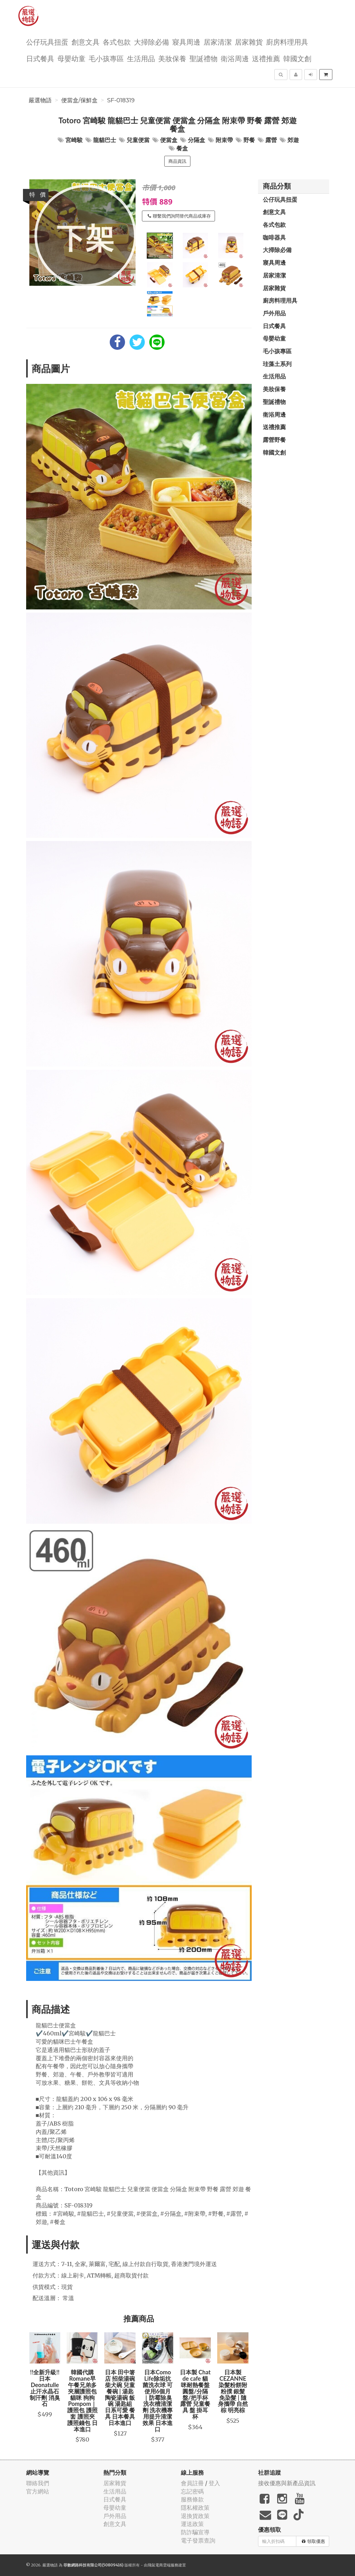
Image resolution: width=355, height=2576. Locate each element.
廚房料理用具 (287, 41)
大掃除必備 (151, 41)
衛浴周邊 (235, 58)
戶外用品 (274, 313)
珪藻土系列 (277, 363)
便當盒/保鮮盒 (79, 100)
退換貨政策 (195, 2516)
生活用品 (141, 58)
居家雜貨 (249, 41)
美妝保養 (172, 58)
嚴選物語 (40, 100)
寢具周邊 (186, 41)
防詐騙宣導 (195, 2532)
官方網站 (37, 2491)
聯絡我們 (37, 2483)
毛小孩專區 (106, 58)
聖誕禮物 (203, 58)
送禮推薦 (266, 58)
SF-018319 (121, 100)
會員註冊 (192, 2483)
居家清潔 (217, 41)
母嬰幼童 (71, 58)
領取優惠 (313, 2541)
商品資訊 (177, 161)
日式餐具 (40, 58)
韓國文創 (297, 58)
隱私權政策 (195, 2507)
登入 (214, 2483)
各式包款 (117, 41)
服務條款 (192, 2499)
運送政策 (192, 2524)
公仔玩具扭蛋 (47, 41)
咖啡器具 (274, 237)
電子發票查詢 (198, 2540)
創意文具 (85, 41)
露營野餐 (274, 439)
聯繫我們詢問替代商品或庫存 (179, 216)
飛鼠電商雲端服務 (163, 2565)
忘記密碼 (192, 2491)
